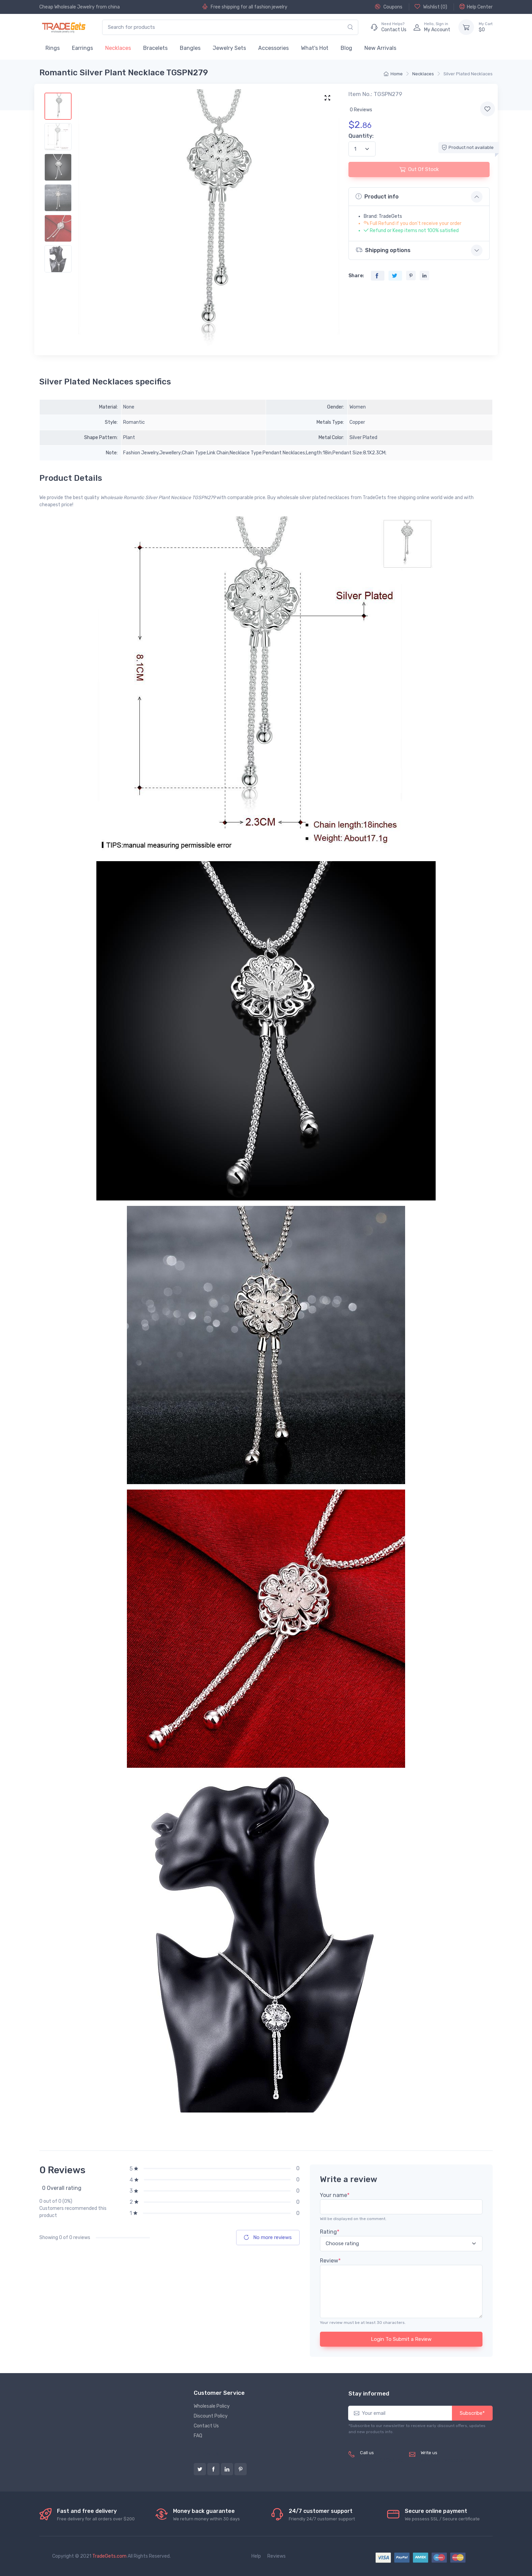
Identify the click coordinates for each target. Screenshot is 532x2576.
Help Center (476, 7)
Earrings (82, 48)
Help (256, 2556)
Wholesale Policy (212, 2406)
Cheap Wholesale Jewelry (67, 7)
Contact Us (206, 2426)
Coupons (388, 7)
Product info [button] (377, 196)
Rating (329, 2232)
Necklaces (118, 48)
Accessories (273, 48)
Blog (346, 48)
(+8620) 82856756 (382, 2460)
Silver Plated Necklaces (468, 73)
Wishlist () (431, 7)
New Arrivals (380, 48)
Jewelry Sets (229, 48)
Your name (334, 2195)
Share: (356, 276)
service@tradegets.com (447, 2460)
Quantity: (361, 136)
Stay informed (368, 2393)
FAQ (198, 2436)
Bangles (190, 48)
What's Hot (314, 48)
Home (393, 73)
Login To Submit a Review (401, 2339)
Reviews (276, 2556)
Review (330, 2260)
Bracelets (155, 48)
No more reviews (268, 2237)
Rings (52, 48)
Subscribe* (472, 2413)
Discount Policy (211, 2416)
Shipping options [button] (383, 249)
